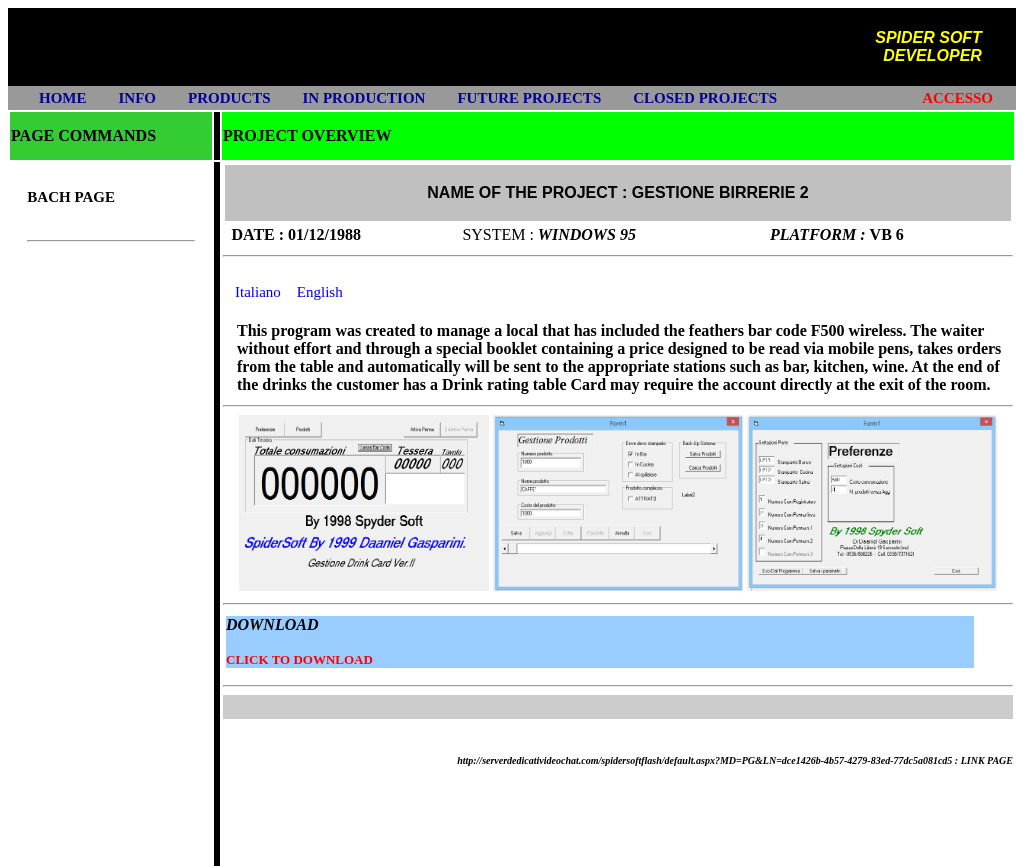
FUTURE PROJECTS (529, 98)
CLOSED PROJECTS (705, 98)
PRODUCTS (229, 98)
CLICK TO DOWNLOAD (299, 659)
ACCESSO (957, 98)
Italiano (258, 292)
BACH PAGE (71, 197)
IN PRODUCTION (364, 98)
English (320, 292)
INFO (138, 98)
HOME (63, 98)
